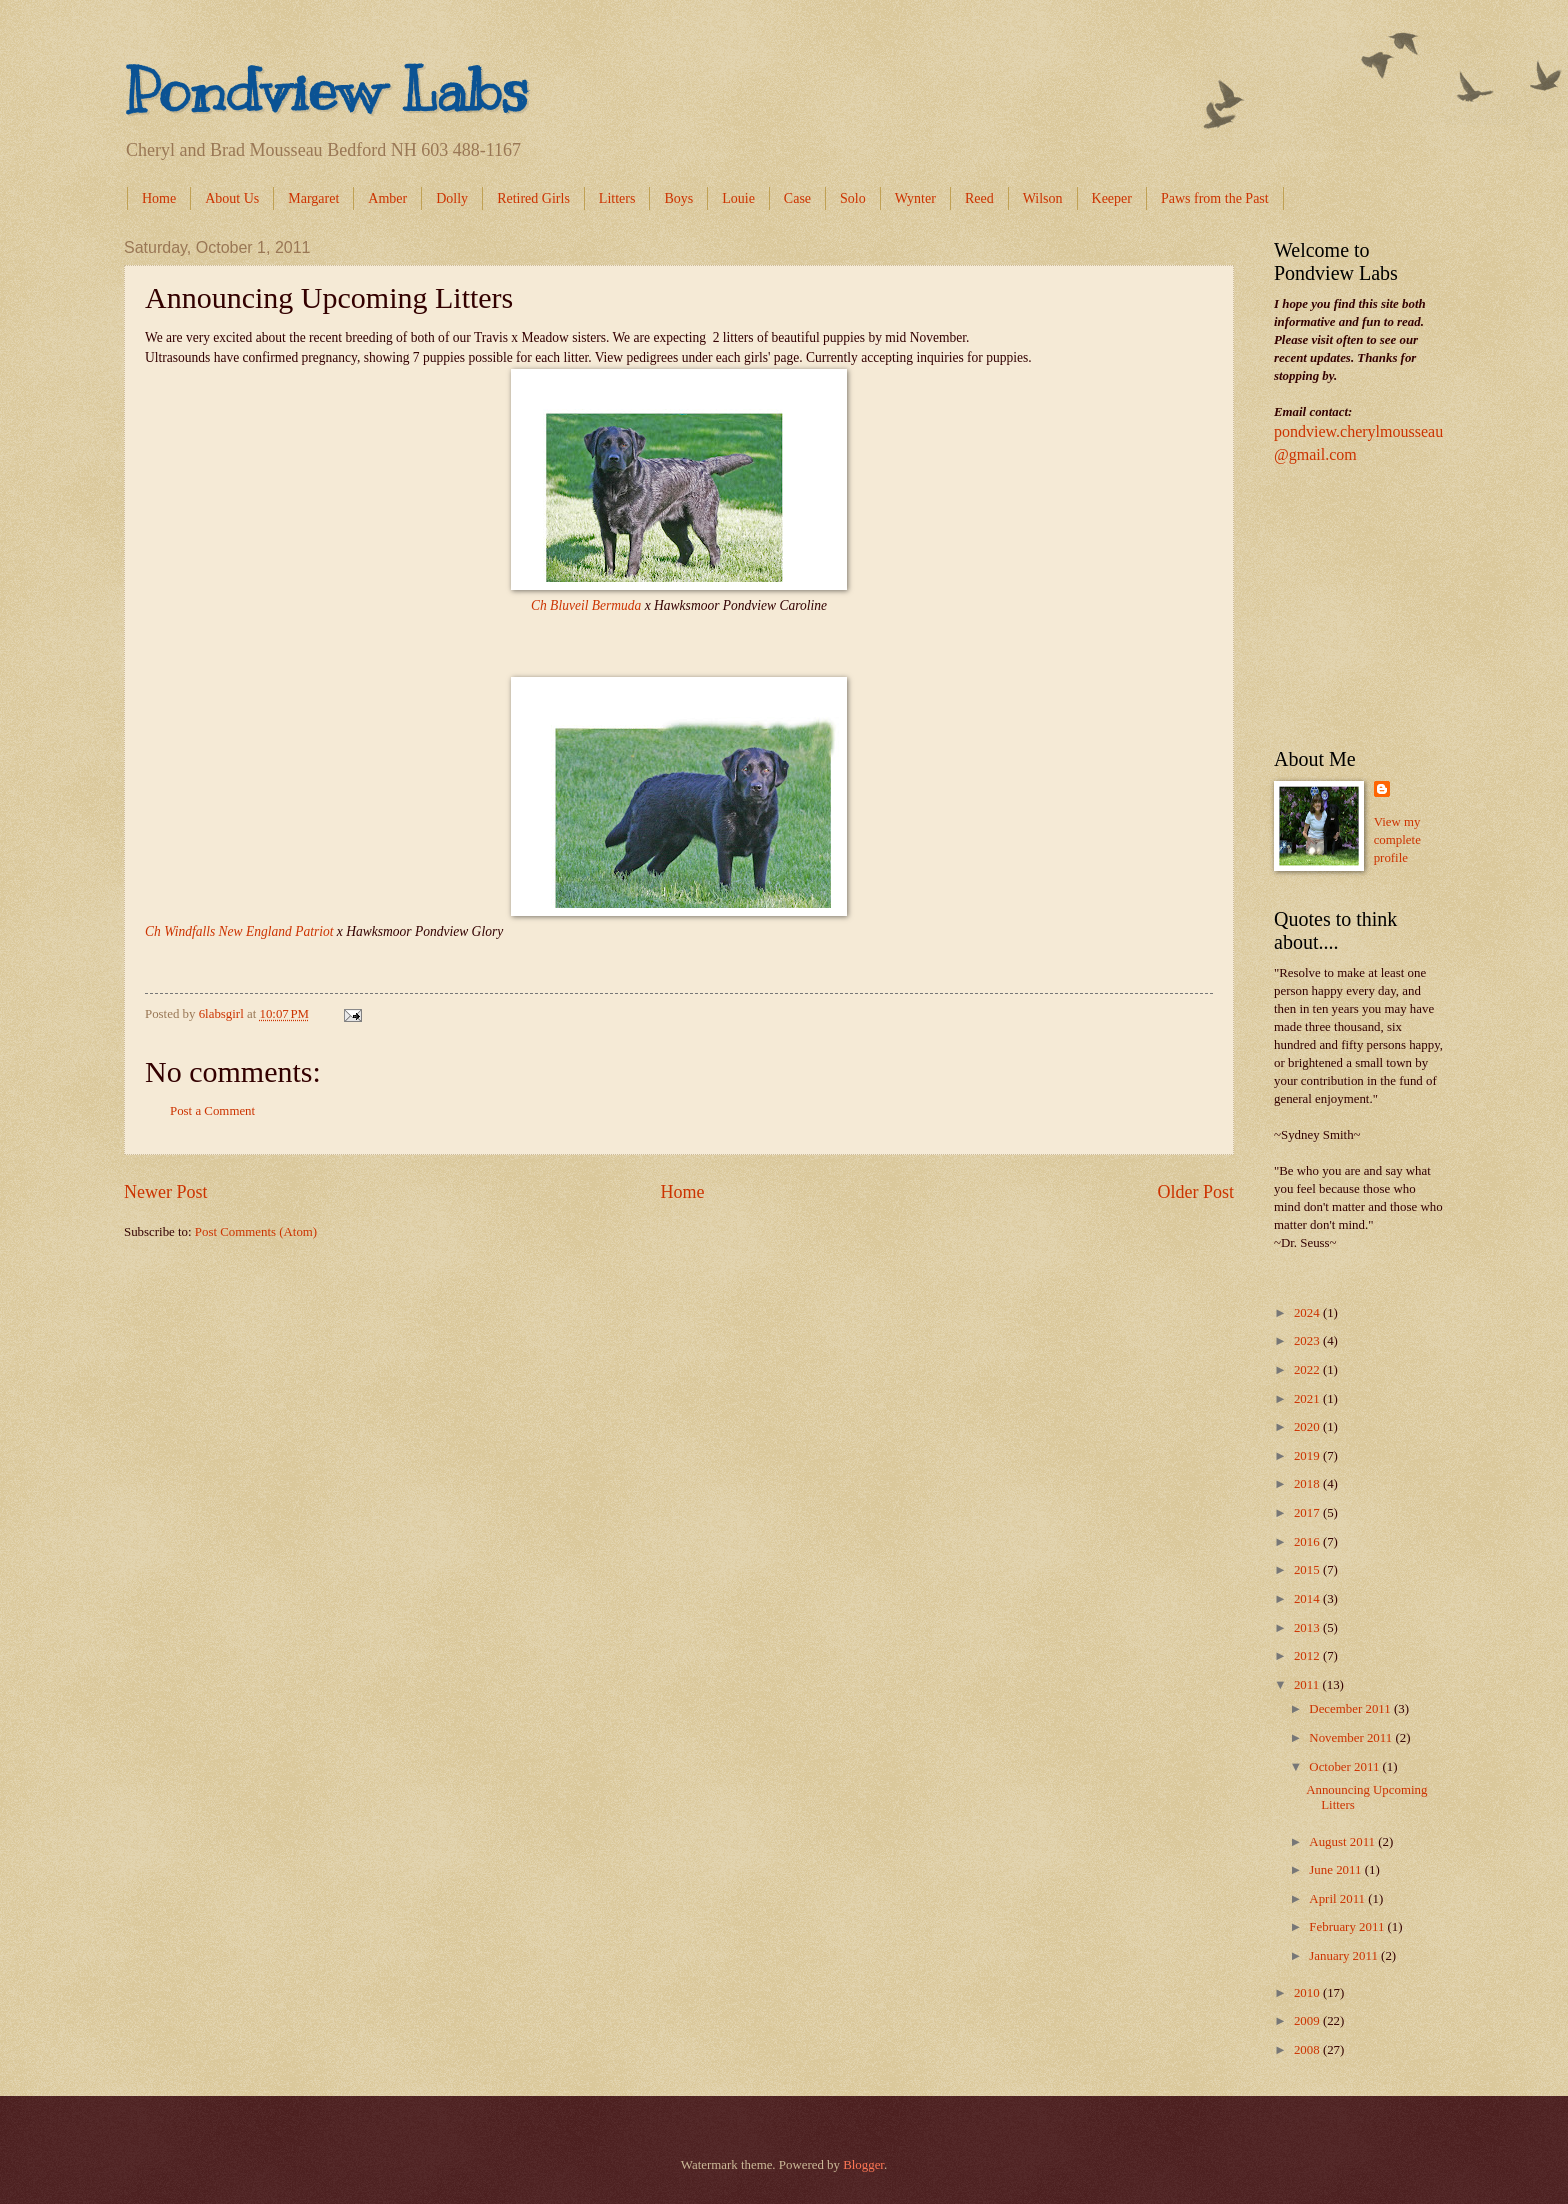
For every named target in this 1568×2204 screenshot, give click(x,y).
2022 (1308, 1370)
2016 (1308, 1542)
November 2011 (1352, 1738)
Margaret (313, 198)
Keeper (1112, 198)
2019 (1308, 1456)
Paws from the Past (1215, 198)
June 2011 (1336, 1870)
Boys (678, 198)
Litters (617, 198)
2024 (1308, 1313)
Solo (853, 198)
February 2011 (1348, 1927)
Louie (738, 198)
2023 (1308, 1341)
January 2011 (1345, 1956)
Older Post (1195, 1192)
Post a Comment (212, 1111)
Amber (387, 198)
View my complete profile (1397, 840)
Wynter (915, 198)
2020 (1308, 1427)
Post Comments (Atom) (256, 1232)
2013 (1308, 1628)
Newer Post (166, 1192)
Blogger (863, 2165)
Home (159, 198)
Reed (979, 198)
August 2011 (1343, 1842)
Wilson (1043, 198)
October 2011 (1345, 1767)
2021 (1308, 1399)
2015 (1308, 1570)
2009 (1308, 2021)
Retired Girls (533, 198)
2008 (1308, 2050)
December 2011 (1351, 1709)
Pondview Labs (326, 90)
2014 (1308, 1599)
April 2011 (1338, 1899)
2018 (1308, 1484)
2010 (1308, 1993)
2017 (1308, 1513)
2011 (1308, 1685)
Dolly (452, 198)
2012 (1308, 1656)
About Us (232, 198)
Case (797, 198)
